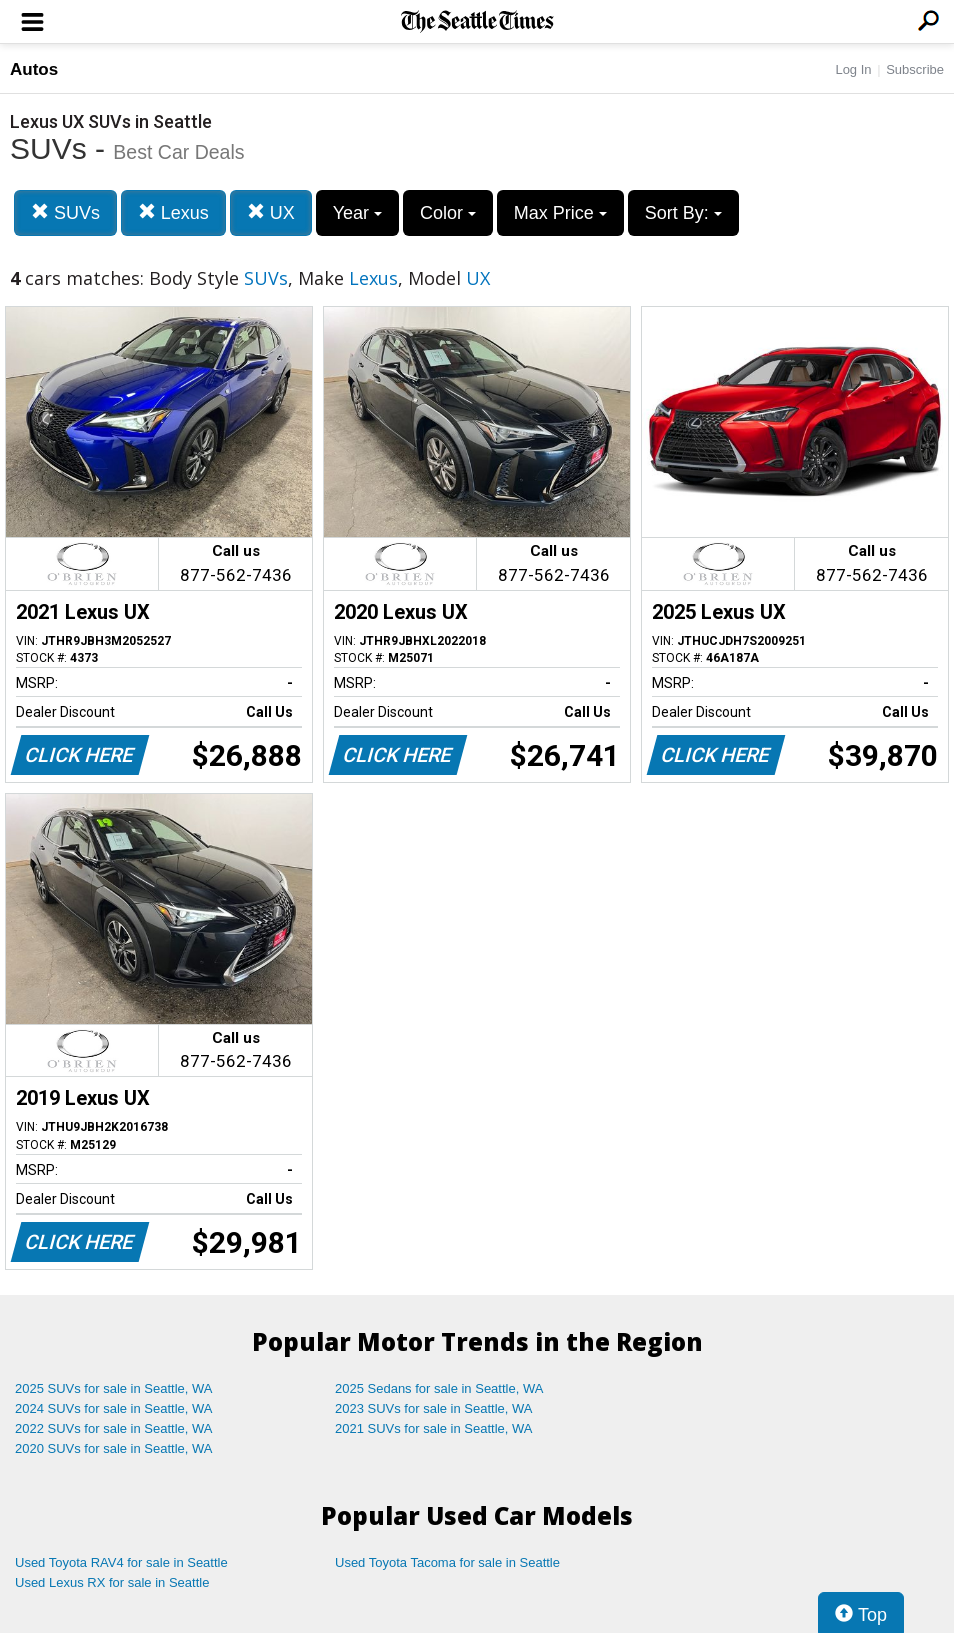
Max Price (560, 213)
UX (271, 212)
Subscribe (915, 69)
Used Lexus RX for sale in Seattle (112, 1582)
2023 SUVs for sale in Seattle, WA (434, 1408)
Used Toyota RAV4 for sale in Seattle (121, 1562)
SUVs (65, 212)
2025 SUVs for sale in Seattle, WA (114, 1388)
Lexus (173, 212)
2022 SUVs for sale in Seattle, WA (114, 1428)
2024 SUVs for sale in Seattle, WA (114, 1408)
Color (448, 213)
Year (357, 213)
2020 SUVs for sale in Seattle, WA (114, 1448)
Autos (34, 69)
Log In (853, 69)
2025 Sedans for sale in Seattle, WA (439, 1388)
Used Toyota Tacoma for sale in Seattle (447, 1562)
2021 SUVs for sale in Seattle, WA (434, 1428)
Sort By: (683, 213)
